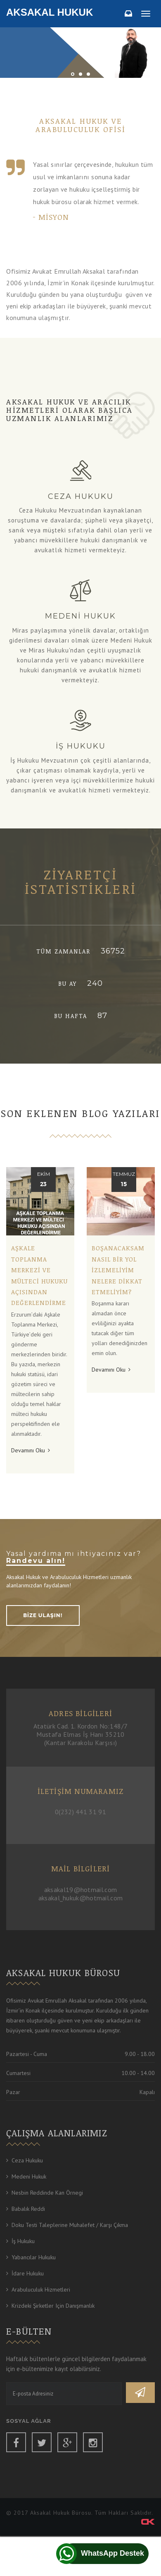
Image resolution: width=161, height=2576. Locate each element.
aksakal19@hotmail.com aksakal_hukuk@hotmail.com (80, 1893)
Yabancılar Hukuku (34, 2257)
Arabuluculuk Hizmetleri (41, 2289)
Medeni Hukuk (29, 2176)
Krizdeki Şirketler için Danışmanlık (53, 2305)
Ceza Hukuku (27, 2160)
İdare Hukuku (28, 2273)
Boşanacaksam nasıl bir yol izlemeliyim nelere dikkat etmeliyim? (118, 1270)
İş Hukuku (23, 2241)
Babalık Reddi (28, 2208)
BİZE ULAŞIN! (43, 1615)
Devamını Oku (30, 1450)
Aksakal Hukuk (49, 12)
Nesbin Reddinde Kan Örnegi (47, 2192)
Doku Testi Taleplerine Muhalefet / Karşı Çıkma (70, 2225)
